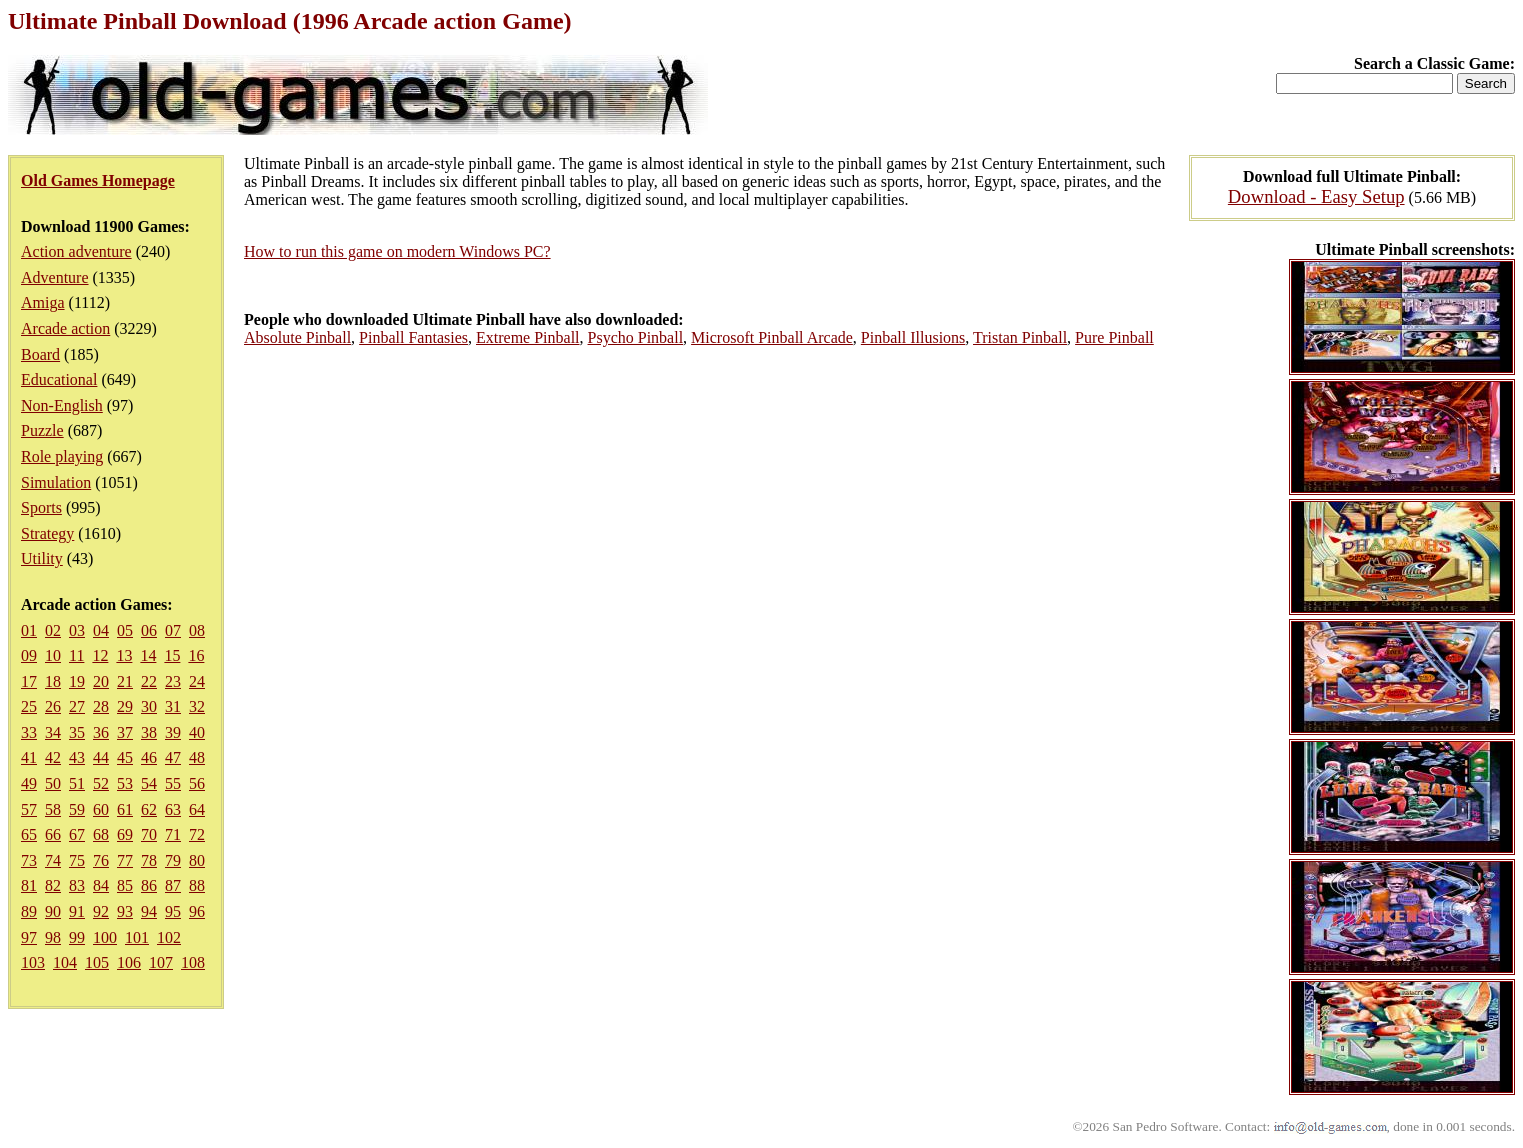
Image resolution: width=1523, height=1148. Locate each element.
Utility (42, 558)
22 (149, 681)
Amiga (43, 302)
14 (148, 655)
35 (77, 732)
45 (125, 757)
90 (53, 911)
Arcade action (65, 328)
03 (77, 630)
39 (173, 732)
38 (149, 732)
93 (125, 911)
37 (125, 732)
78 (149, 860)
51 (77, 783)
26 (53, 706)
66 (53, 834)
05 (125, 630)
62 (149, 809)
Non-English (62, 405)
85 (125, 885)
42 (53, 757)
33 (29, 732)
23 (173, 681)
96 (197, 911)
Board (40, 354)
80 (197, 860)
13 (124, 655)
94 (149, 911)
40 (197, 732)
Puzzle (42, 430)
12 (100, 655)
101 (137, 937)
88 (197, 885)
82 (53, 885)
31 (173, 706)
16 (196, 655)
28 (101, 706)
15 (172, 655)
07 (173, 630)
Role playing (62, 456)
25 (29, 706)
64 (197, 809)
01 (29, 630)
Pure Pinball (1114, 337)
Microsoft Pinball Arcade (772, 337)
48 (197, 757)
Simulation (56, 482)
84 (101, 885)
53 (125, 783)
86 (149, 885)
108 (193, 962)
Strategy (47, 533)
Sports (41, 507)
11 (76, 655)
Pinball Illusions (913, 337)
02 (53, 630)
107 (161, 962)
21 (125, 681)
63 (173, 809)
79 (173, 860)
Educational (59, 379)
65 (29, 834)
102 (169, 937)
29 (125, 706)
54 (149, 783)
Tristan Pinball (1020, 337)
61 (125, 809)
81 (29, 885)
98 (53, 937)
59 (77, 809)
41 (29, 757)
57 (29, 809)
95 (173, 911)
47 (173, 757)
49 (29, 783)
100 (105, 937)
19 (77, 681)
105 (97, 962)
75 (77, 860)
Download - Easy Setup (1316, 196)
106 (129, 962)
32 (197, 706)
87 (173, 885)
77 (125, 860)
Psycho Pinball (636, 337)
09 (29, 655)
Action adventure (76, 251)
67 (77, 834)
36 (101, 732)
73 (29, 860)
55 (173, 783)
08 (197, 630)
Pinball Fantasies (413, 337)
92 (101, 911)
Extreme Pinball (528, 337)
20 (101, 681)
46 (149, 757)
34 (53, 732)
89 (29, 911)
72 (197, 834)
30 (149, 706)
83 (77, 885)
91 (77, 911)
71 (173, 834)
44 (101, 757)
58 (53, 809)
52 (101, 783)
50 (53, 783)
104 (65, 962)
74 (53, 860)
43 (77, 757)
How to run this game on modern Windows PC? (397, 251)
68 (101, 834)
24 (197, 681)
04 (101, 630)
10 (53, 655)
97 (29, 937)
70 (149, 834)
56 (197, 783)
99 (77, 937)
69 (125, 834)
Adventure (55, 277)
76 (101, 860)
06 (149, 630)
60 (101, 809)
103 (33, 962)
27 (77, 706)
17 (29, 681)
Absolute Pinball (297, 337)
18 (53, 681)
